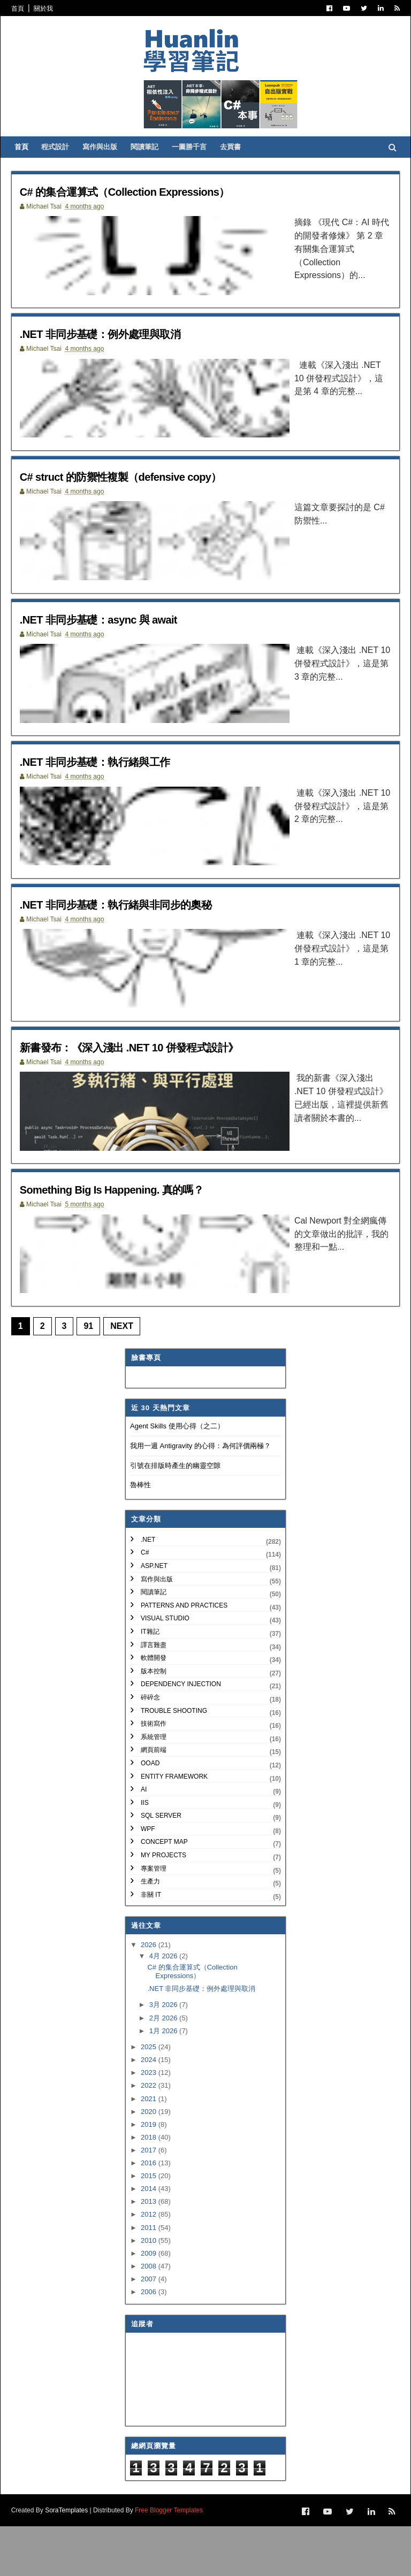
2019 (149, 2176)
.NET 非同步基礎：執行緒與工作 (117, 797)
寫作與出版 (110, 166)
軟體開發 (153, 1709)
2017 (149, 2201)
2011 (149, 2279)
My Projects (163, 1907)
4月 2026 (164, 2008)
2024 (149, 2112)
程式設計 (65, 166)
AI (144, 1841)
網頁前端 (153, 1801)
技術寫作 (153, 1775)
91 (96, 1377)
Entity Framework (174, 1828)
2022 (149, 2137)
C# (145, 1604)
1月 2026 (164, 2082)
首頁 (24, 8)
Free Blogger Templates (176, 2560)
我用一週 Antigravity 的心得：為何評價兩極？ (200, 1497)
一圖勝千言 (199, 166)
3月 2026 (164, 2056)
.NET (148, 1591)
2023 (149, 2124)
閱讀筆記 (155, 166)
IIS (145, 1854)
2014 (149, 2240)
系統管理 (153, 1788)
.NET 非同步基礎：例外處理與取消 (124, 357)
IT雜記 (150, 1683)
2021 (149, 2150)
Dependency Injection (181, 1736)
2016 (149, 2214)
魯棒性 (140, 1537)
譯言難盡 (153, 1696)
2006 (149, 2343)
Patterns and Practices (184, 1656)
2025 (149, 2099)
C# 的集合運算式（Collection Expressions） (154, 210)
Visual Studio (165, 1670)
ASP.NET (154, 1617)
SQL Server (161, 1867)
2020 (149, 2163)
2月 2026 (164, 2069)
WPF (148, 1880)
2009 (149, 2305)
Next (129, 1377)
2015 (149, 2228)
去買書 (240, 166)
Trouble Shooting (174, 1762)
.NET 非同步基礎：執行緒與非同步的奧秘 (142, 943)
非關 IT (151, 1946)
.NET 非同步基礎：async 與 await (122, 650)
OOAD (150, 1814)
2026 (149, 1997)
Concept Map (164, 1893)
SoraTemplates (73, 2560)
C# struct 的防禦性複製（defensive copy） (149, 503)
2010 (149, 2292)
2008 (149, 2317)
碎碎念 (150, 1748)
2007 (149, 2330)
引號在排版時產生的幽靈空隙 (175, 1517)
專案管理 (153, 1920)
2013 (149, 2253)
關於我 (50, 8)
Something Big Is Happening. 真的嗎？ (138, 1236)
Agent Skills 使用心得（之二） (177, 1478)
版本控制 (153, 1722)
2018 (149, 2189)
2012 (149, 2266)
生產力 (150, 1933)
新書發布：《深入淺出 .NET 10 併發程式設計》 (159, 1090)
